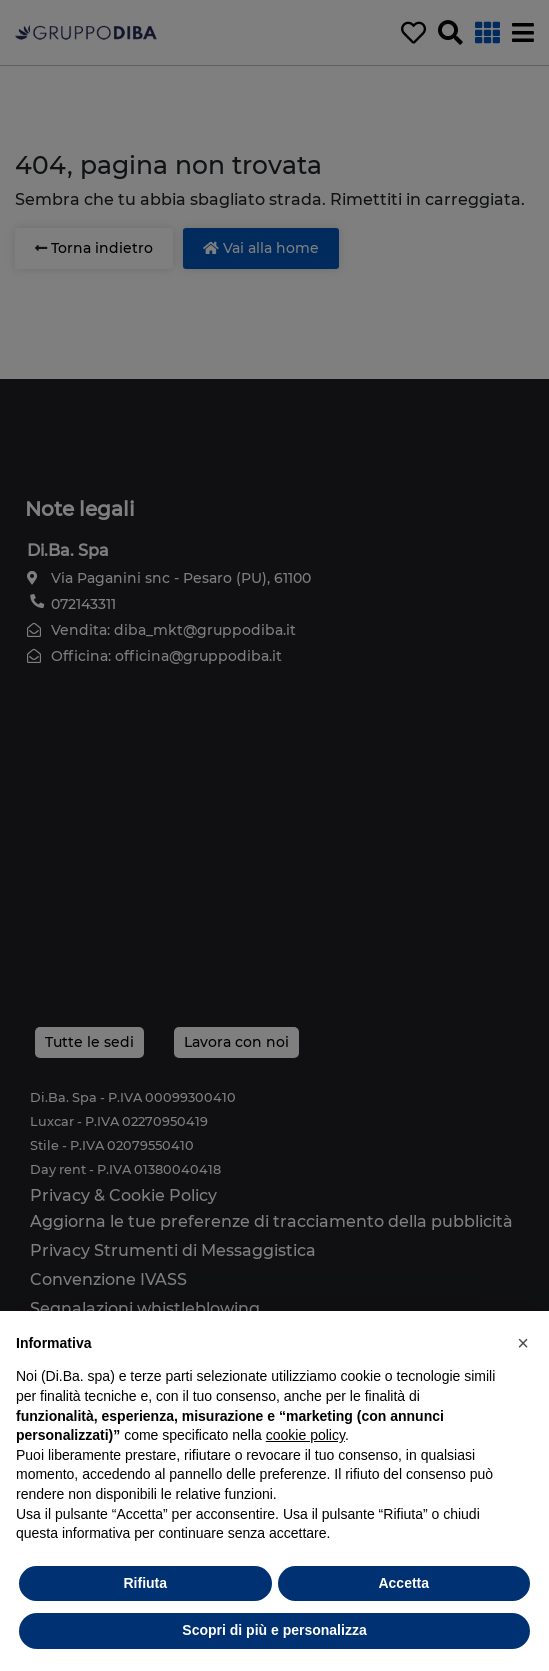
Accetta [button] (403, 1583)
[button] (523, 1343)
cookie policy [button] (305, 1435)
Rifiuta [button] (145, 1583)
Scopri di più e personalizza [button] (274, 1630)
